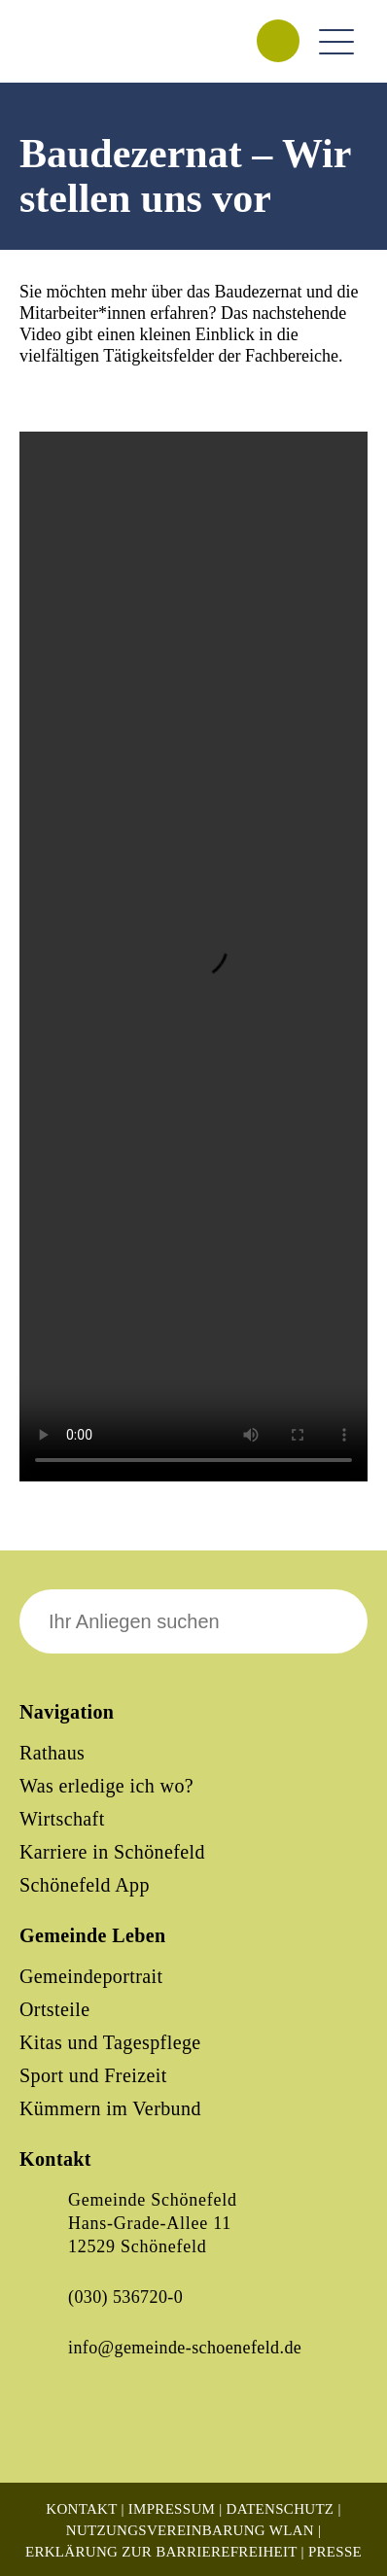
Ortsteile (54, 2009)
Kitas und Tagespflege (110, 2042)
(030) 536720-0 (125, 2297)
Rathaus (52, 1752)
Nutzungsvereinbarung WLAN (190, 2530)
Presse (335, 2551)
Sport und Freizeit (93, 2075)
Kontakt (81, 2509)
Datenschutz (280, 2509)
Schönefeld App (84, 1885)
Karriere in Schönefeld (112, 1851)
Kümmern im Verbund (110, 2108)
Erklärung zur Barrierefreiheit (161, 2551)
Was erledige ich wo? (106, 1785)
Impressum (171, 2509)
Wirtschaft (62, 1818)
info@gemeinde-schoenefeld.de (184, 2347)
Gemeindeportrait (90, 1976)
